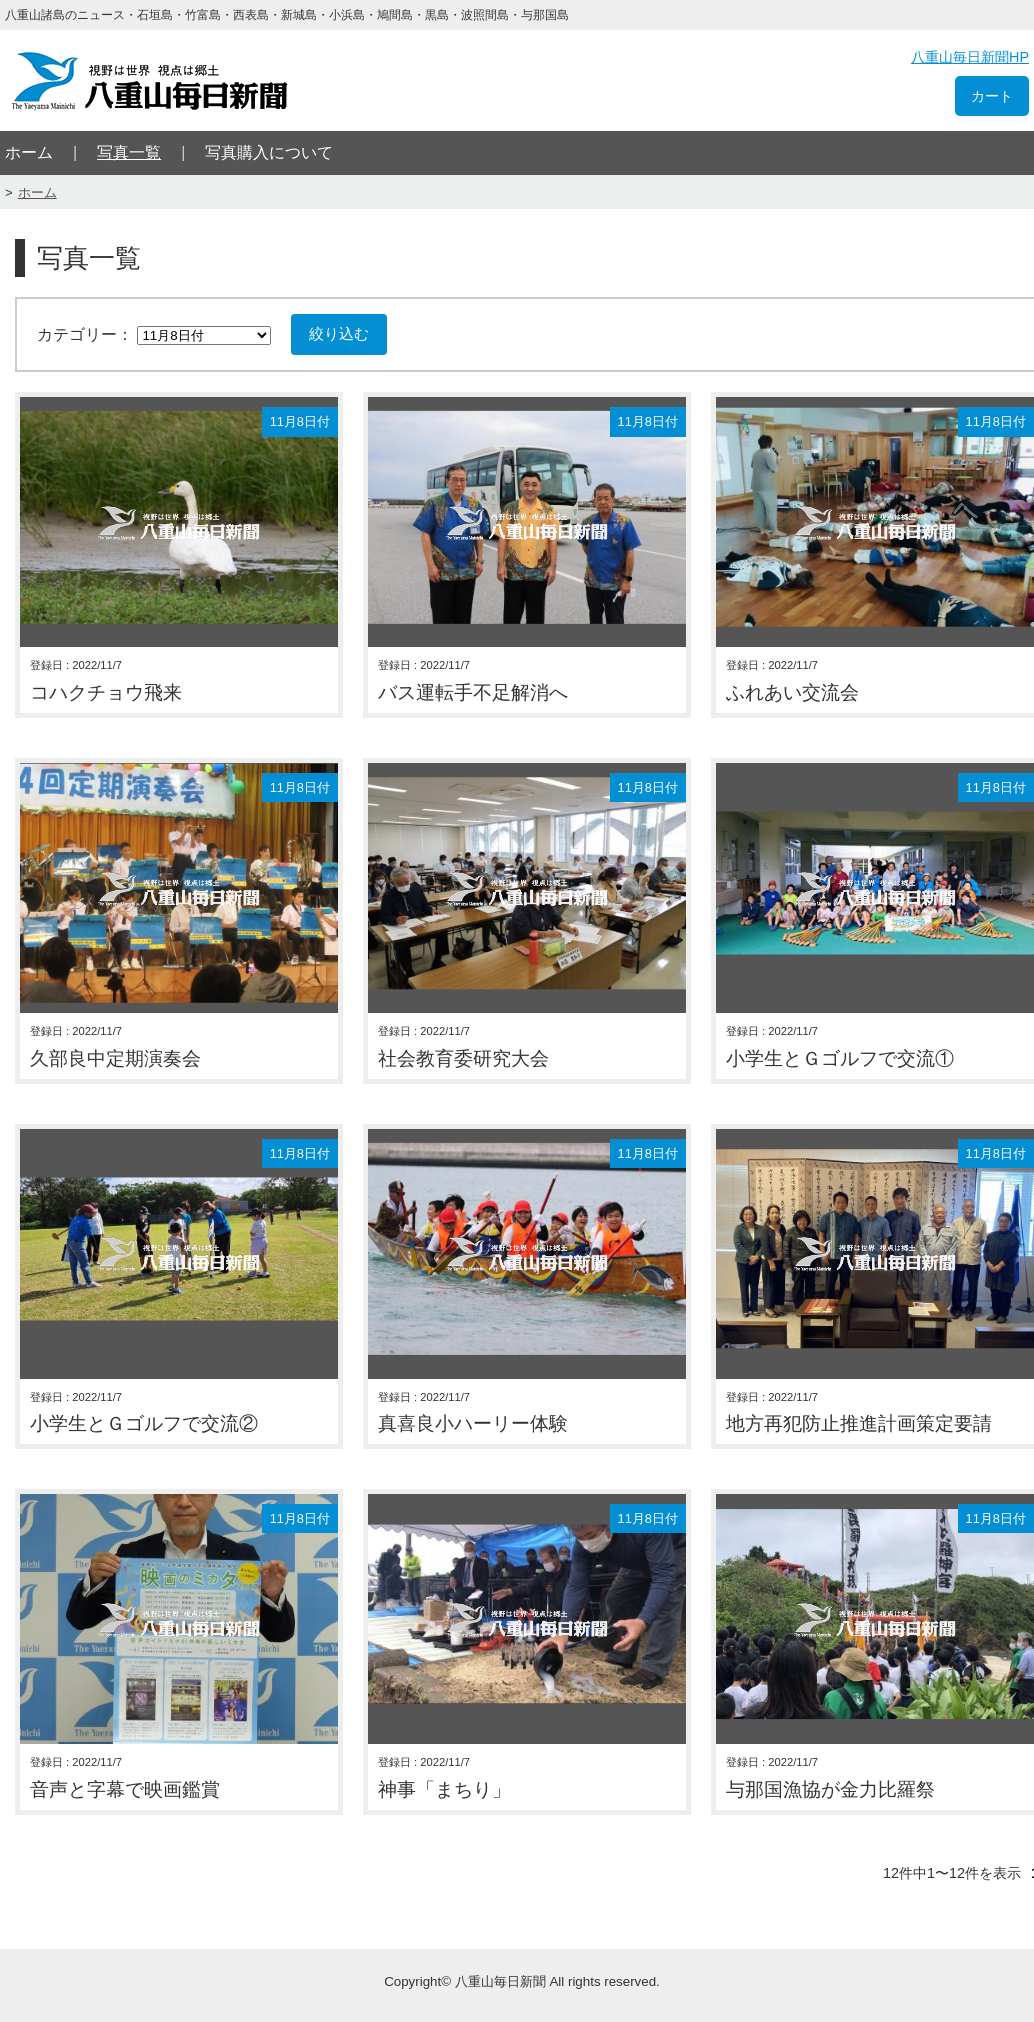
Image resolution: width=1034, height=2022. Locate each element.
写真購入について (269, 152)
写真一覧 (129, 152)
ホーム (29, 152)
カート (992, 96)
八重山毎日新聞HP (970, 57)
